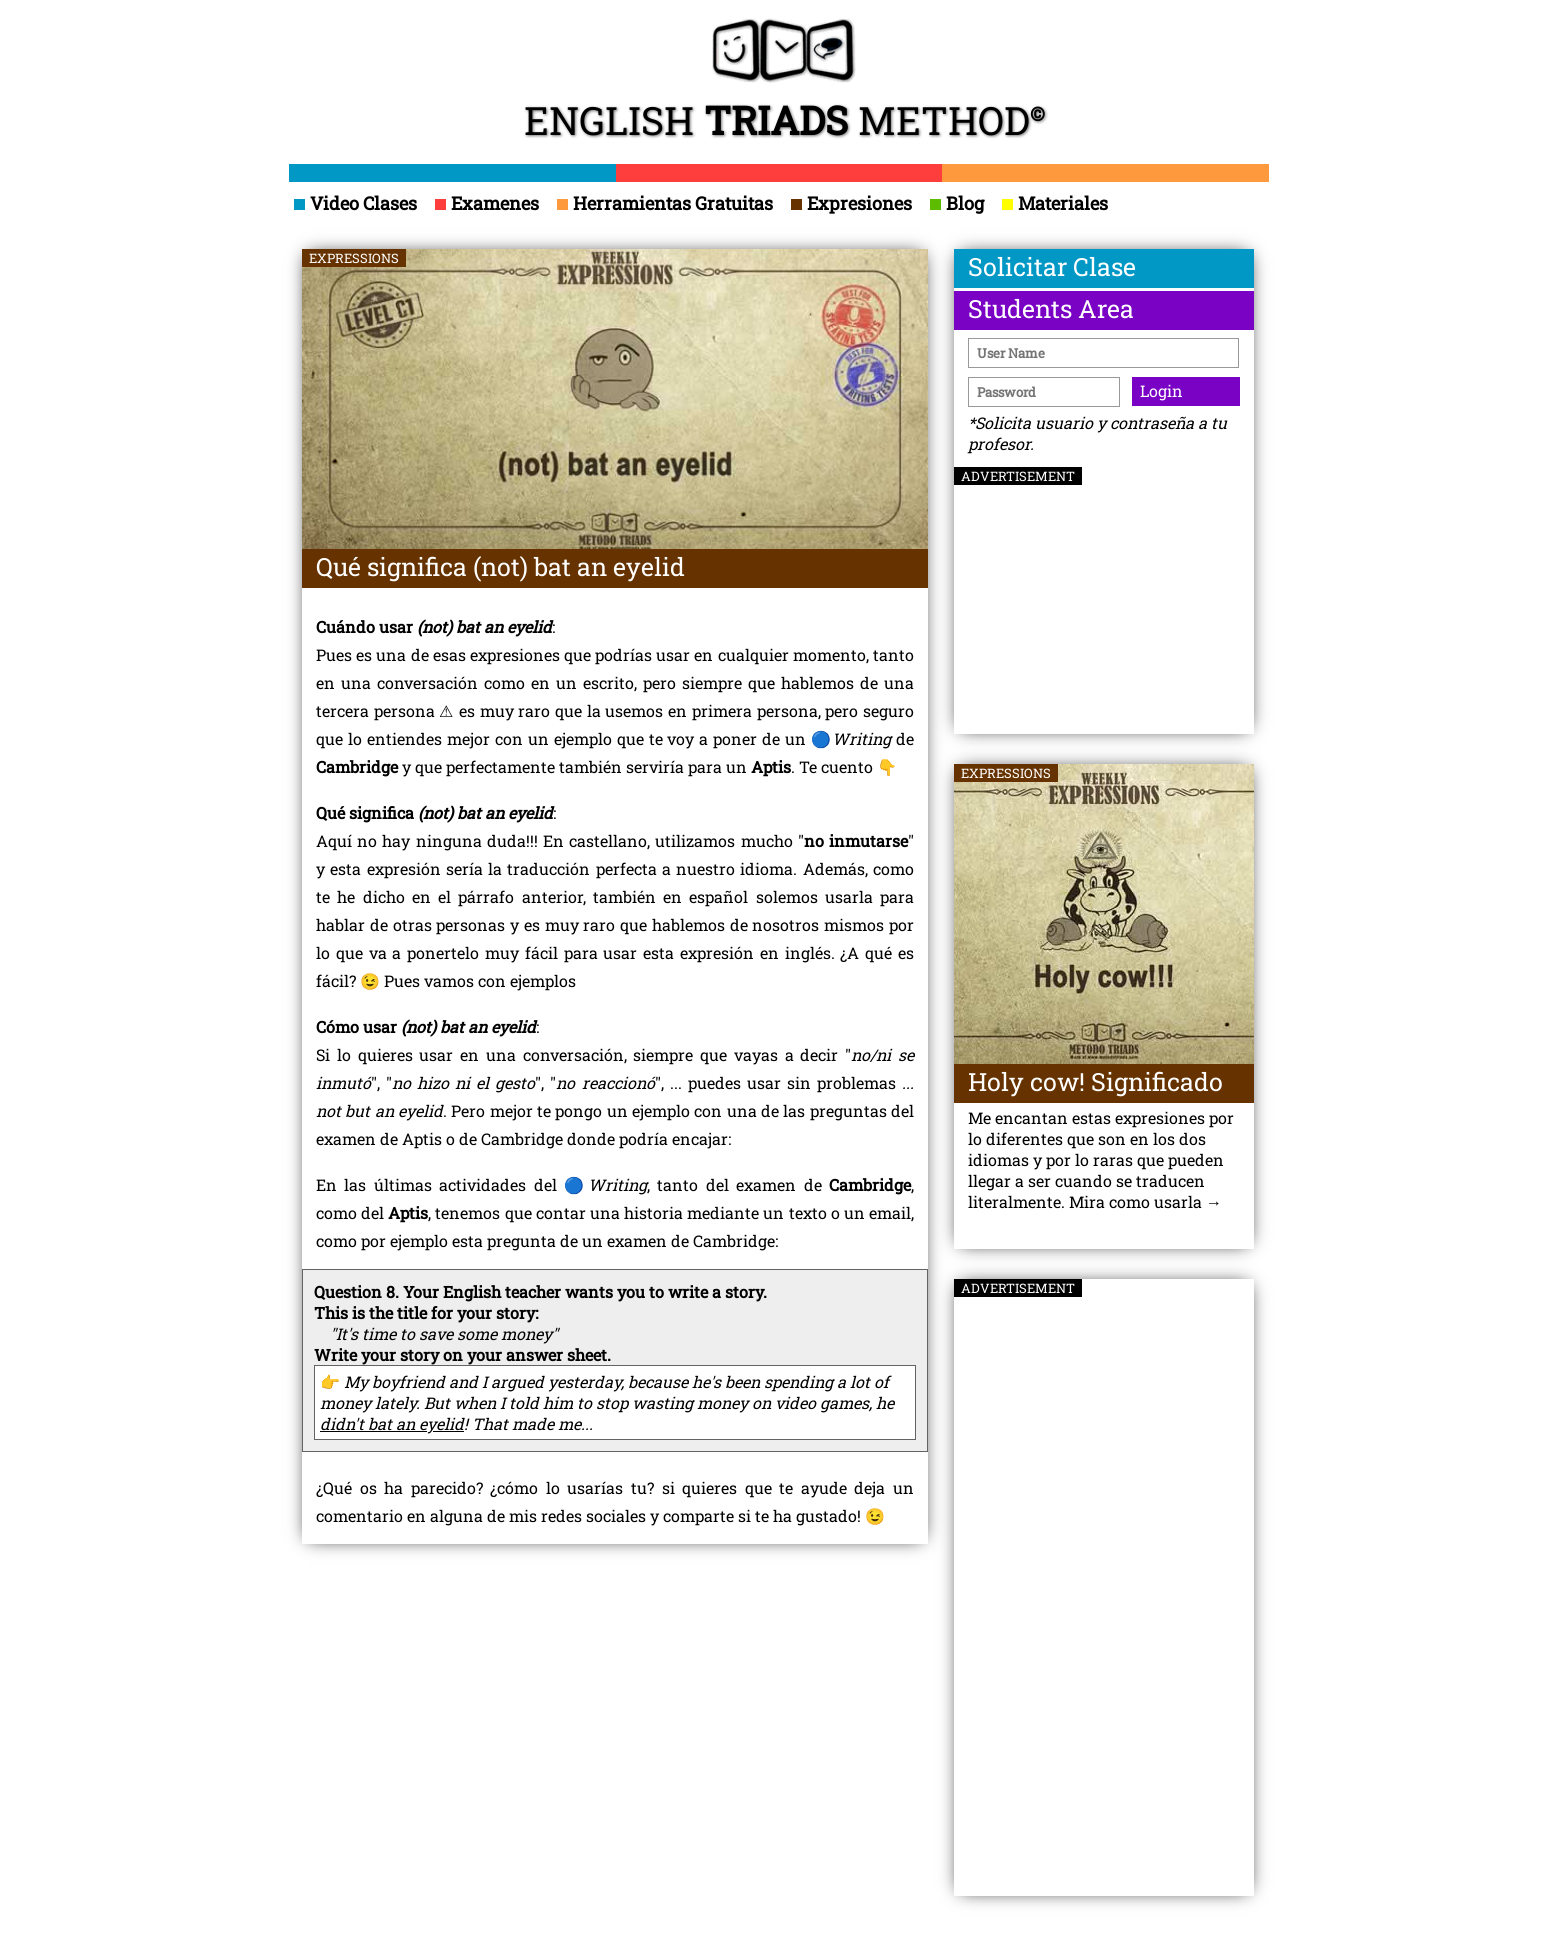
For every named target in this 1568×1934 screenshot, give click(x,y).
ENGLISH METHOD (784, 82)
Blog (957, 203)
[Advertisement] (1104, 592)
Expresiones (851, 203)
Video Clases (355, 203)
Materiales (1055, 203)
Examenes (487, 203)
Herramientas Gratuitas (665, 203)
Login (1161, 390)
